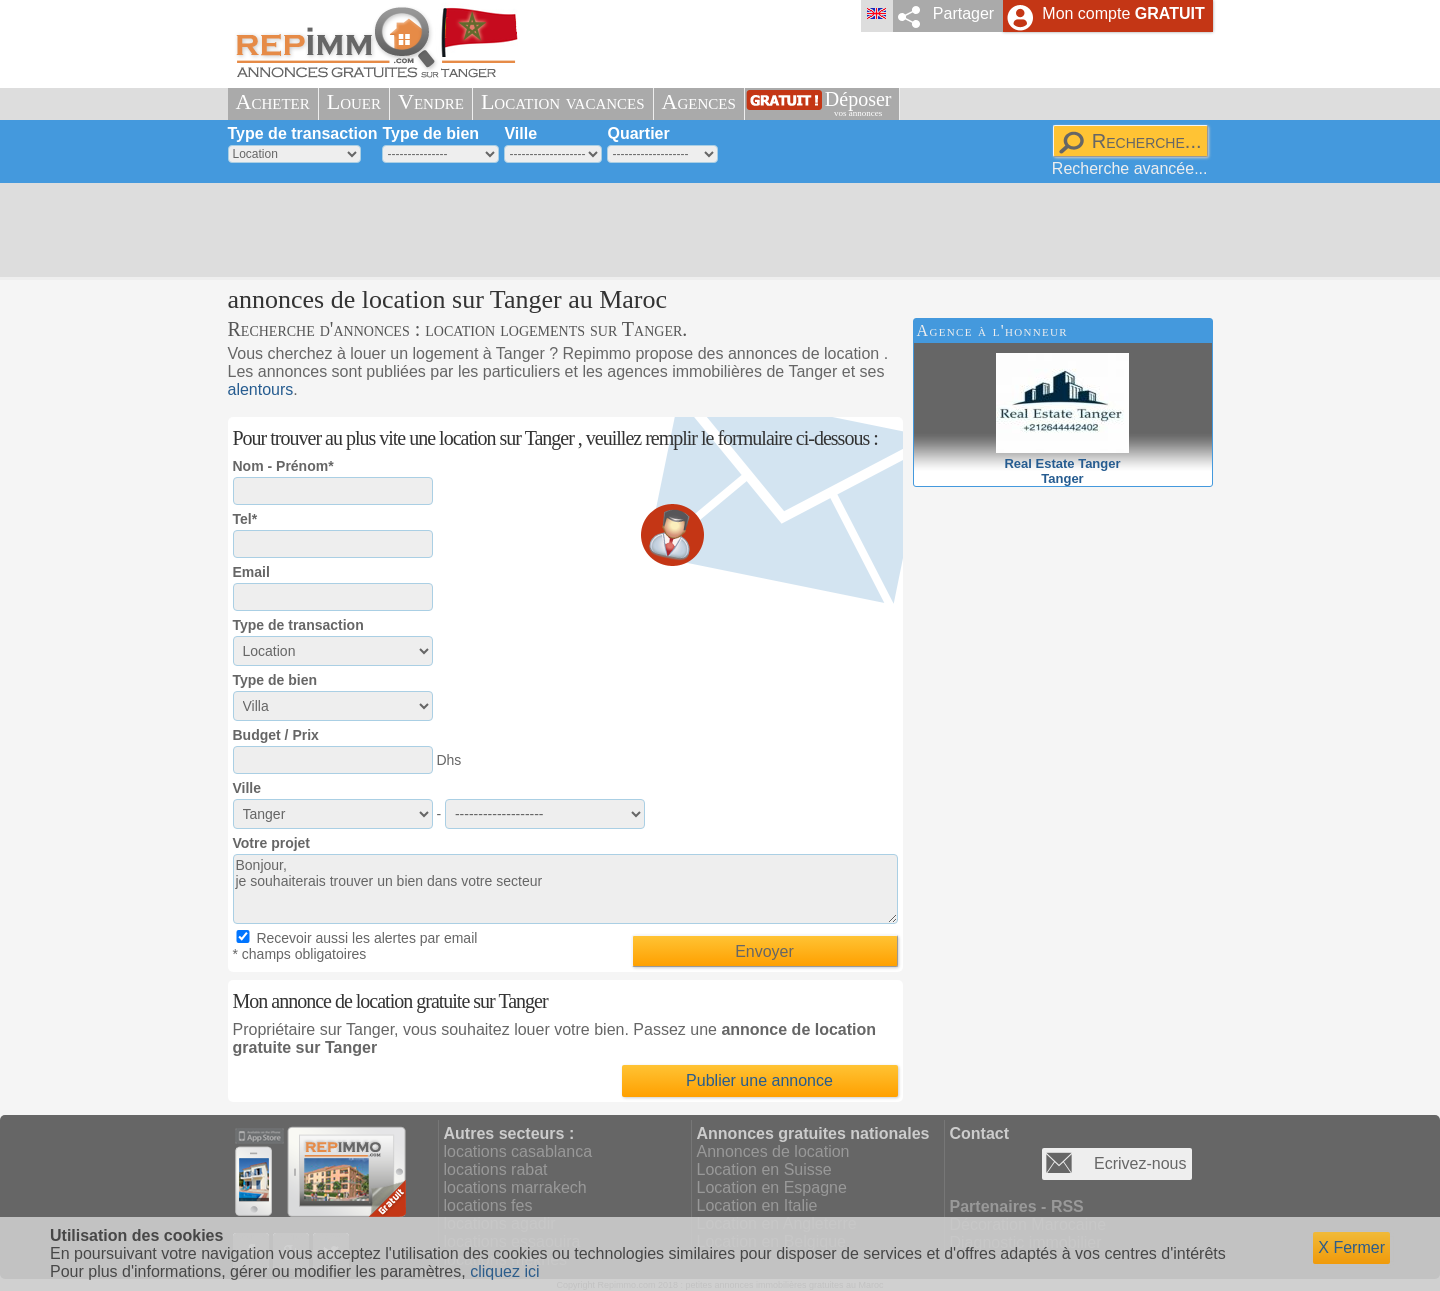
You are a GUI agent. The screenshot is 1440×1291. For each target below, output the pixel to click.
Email (251, 572)
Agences (699, 101)
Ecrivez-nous (1140, 1163)
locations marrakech (515, 1187)
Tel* (245, 519)
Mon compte (1123, 13)
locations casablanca (518, 1151)
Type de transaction (303, 133)
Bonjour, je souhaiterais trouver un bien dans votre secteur (565, 889)
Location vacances (563, 101)
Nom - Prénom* (283, 466)
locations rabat (496, 1169)
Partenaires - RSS (1017, 1206)
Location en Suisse (764, 1169)
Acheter (273, 101)
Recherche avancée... (1130, 168)
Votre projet (272, 843)
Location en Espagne (772, 1187)
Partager (963, 13)
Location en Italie (757, 1205)
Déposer (858, 103)
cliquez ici (504, 1271)
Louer (354, 101)
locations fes (488, 1205)
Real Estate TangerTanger (1062, 463)
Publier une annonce (759, 1080)
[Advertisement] (713, 230)
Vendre (431, 101)
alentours (261, 389)
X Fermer (1351, 1247)
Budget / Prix (276, 735)
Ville (520, 133)
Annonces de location (773, 1151)
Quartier (638, 133)
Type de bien (430, 133)
